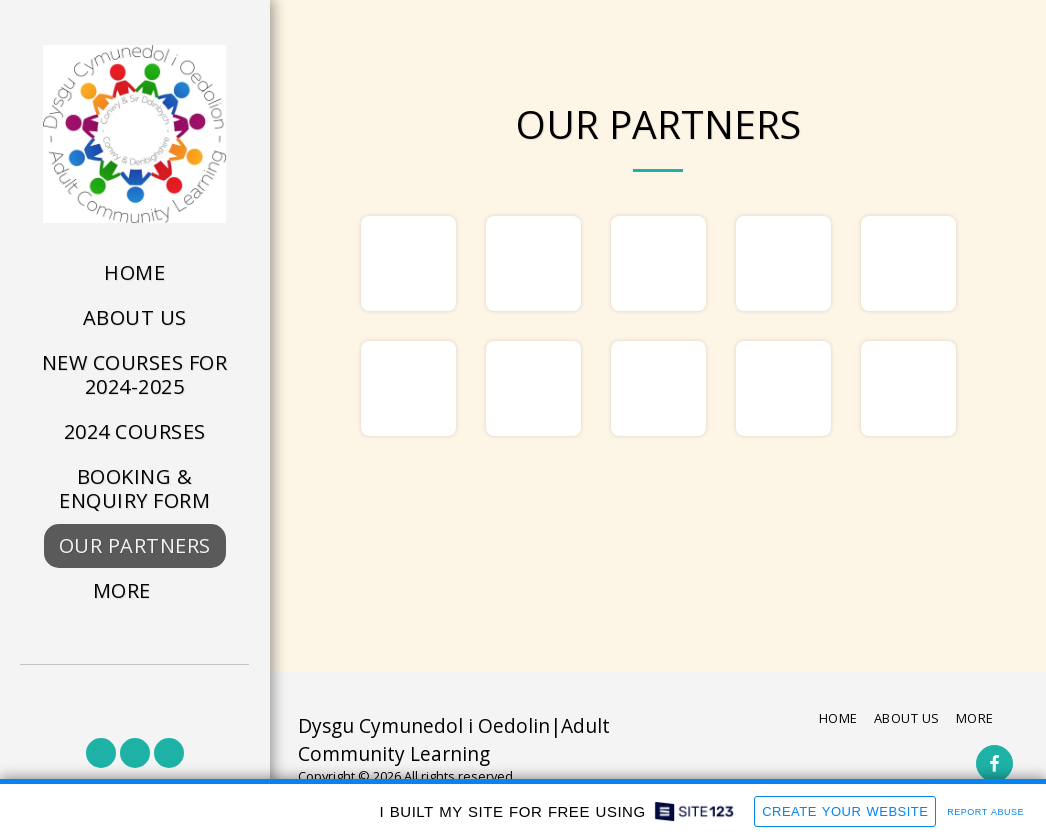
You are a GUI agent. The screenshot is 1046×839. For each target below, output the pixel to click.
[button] (101, 753)
